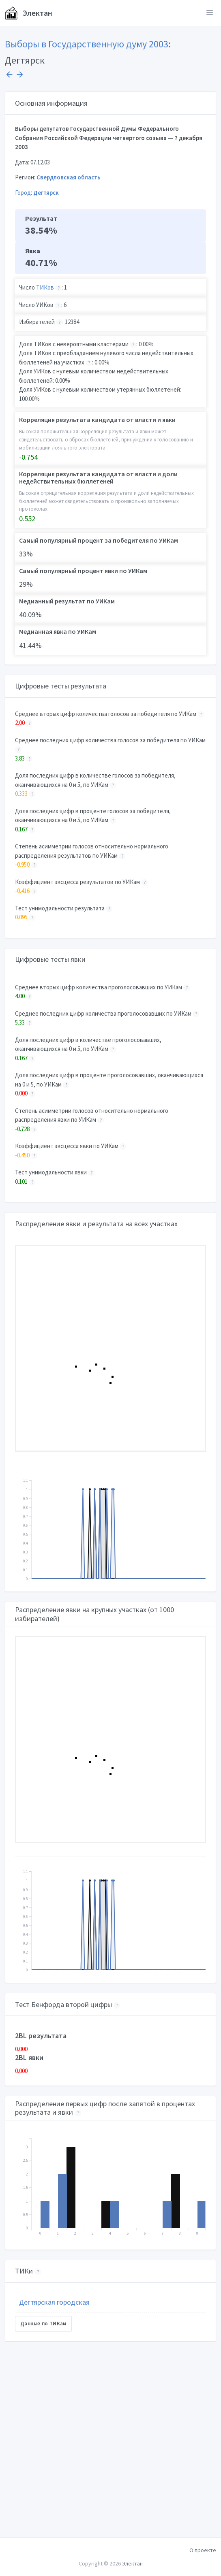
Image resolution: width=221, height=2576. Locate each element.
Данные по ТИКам (43, 2323)
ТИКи (24, 2271)
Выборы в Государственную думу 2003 (86, 44)
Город (23, 192)
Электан (28, 12)
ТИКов (45, 287)
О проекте (202, 2550)
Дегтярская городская (54, 2302)
